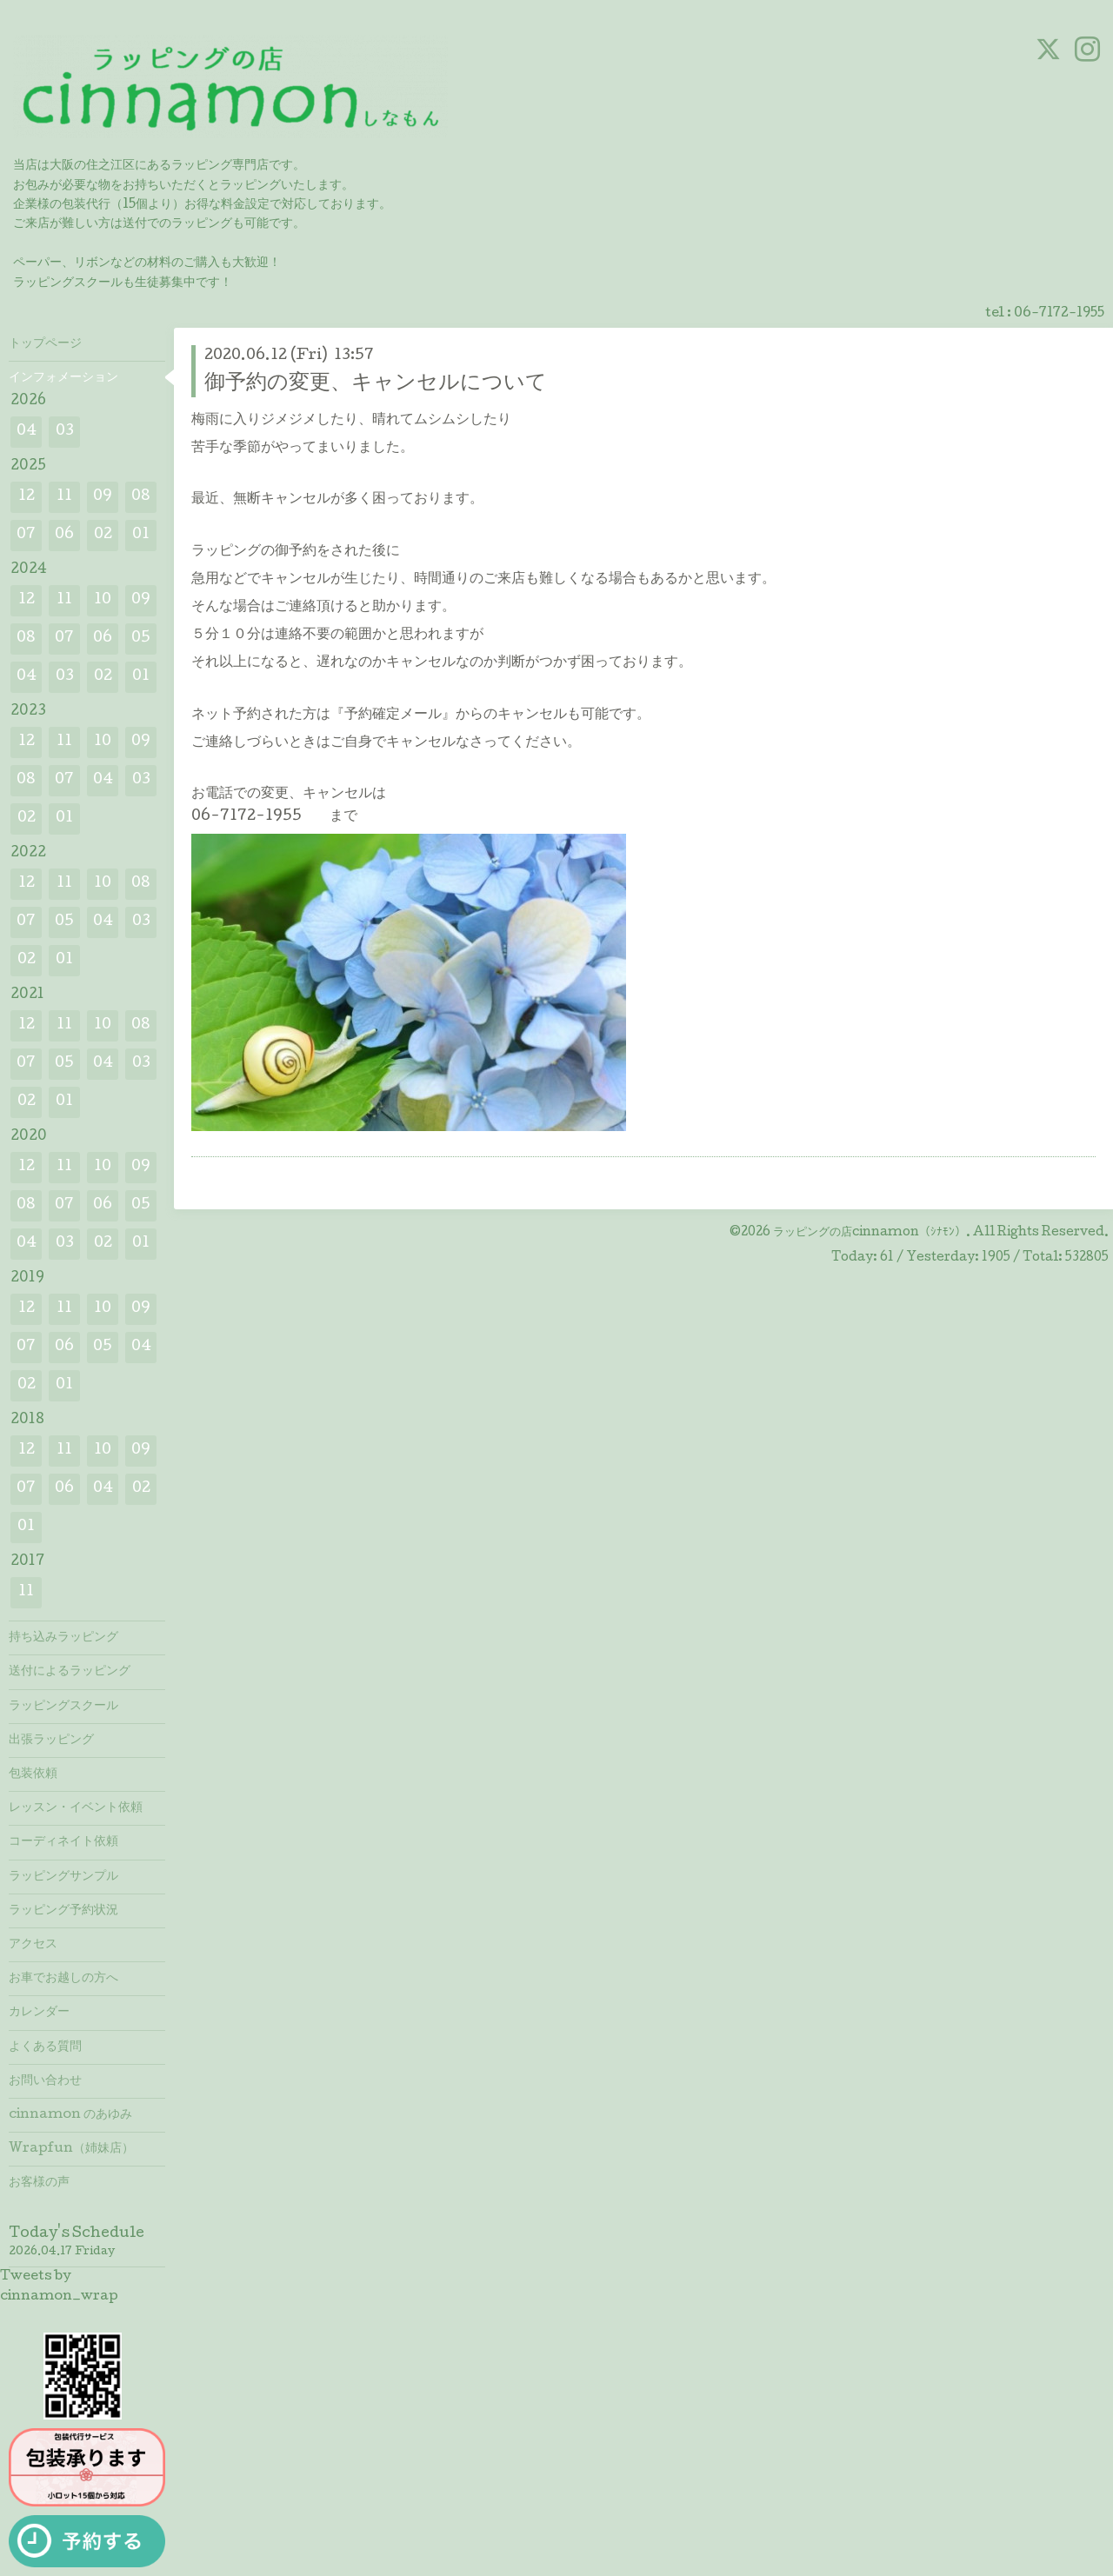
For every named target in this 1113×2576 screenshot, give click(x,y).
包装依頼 (33, 1774)
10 (102, 600)
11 (64, 496)
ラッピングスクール (63, 1707)
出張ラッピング (51, 1740)
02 (103, 535)
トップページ (45, 344)
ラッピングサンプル (63, 1877)
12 (26, 496)
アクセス (33, 1945)
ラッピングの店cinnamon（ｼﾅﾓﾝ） (869, 1233)
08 (140, 496)
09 (102, 496)
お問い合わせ (45, 2081)
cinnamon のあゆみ (70, 2115)
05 (140, 638)
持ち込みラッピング (63, 1638)
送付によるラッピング (69, 1672)
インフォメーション (63, 378)
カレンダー (39, 2013)
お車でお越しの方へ (63, 1979)
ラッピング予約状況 (63, 1911)
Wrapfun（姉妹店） (71, 2149)
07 (26, 535)
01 (141, 535)
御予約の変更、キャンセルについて (375, 384)
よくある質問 (45, 2047)
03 (65, 431)
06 (64, 535)
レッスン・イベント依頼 (76, 1808)
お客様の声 (39, 2183)
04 (27, 431)
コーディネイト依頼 (63, 1842)
